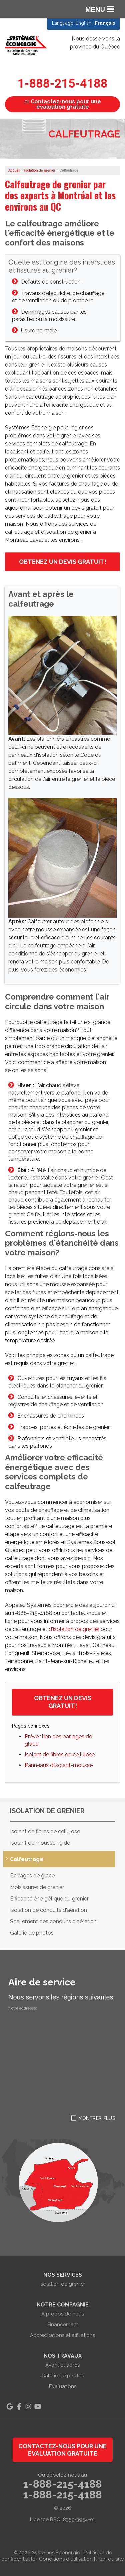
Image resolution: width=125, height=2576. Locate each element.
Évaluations (62, 2386)
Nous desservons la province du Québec (95, 42)
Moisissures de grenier (37, 1887)
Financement (62, 2325)
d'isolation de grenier (74, 1629)
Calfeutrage (26, 1859)
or (62, 104)
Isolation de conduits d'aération (48, 1910)
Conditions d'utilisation (66, 2559)
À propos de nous (62, 2314)
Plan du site (110, 2559)
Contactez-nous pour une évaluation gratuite (62, 2450)
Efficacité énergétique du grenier (49, 1898)
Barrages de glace (32, 1875)
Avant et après (62, 2365)
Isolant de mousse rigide (40, 1843)
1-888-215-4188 (63, 84)
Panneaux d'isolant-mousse (59, 1765)
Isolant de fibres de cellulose (60, 1754)
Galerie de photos (32, 1933)
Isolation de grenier (47, 1811)
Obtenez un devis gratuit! (62, 561)
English (83, 23)
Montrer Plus (96, 2118)
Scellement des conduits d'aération (53, 1921)
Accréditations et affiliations (62, 2335)
